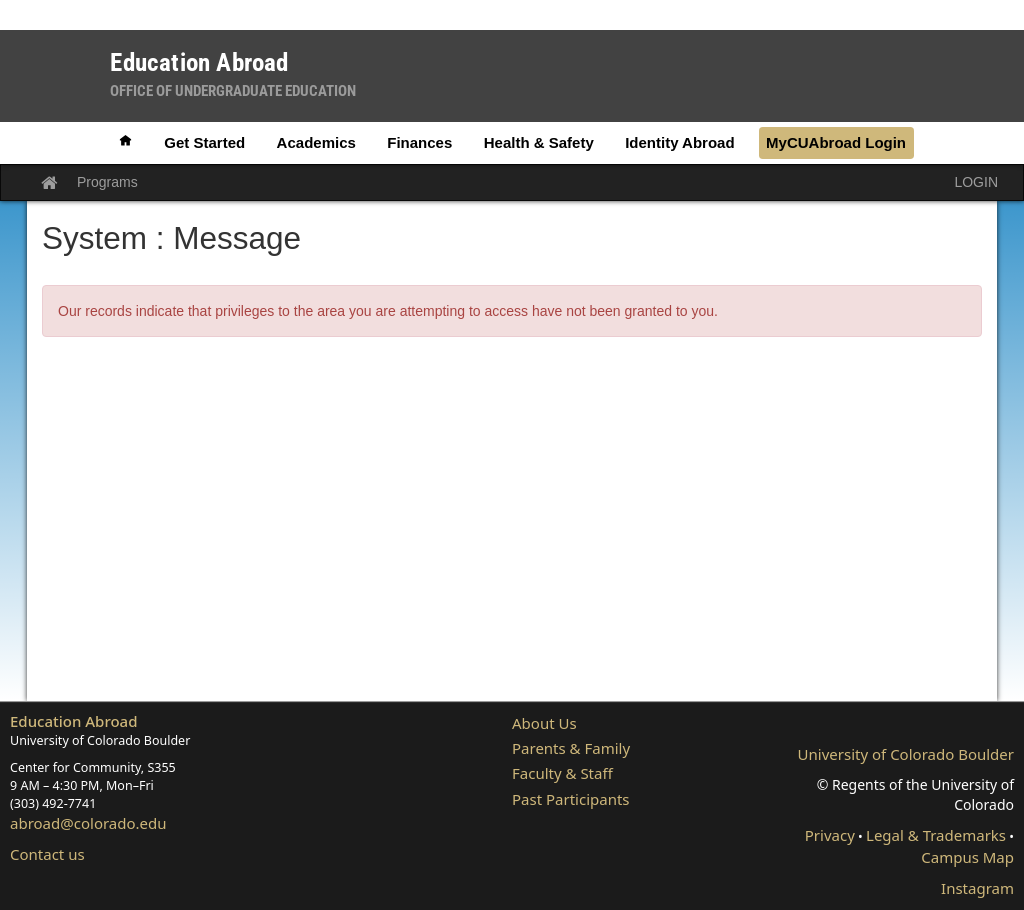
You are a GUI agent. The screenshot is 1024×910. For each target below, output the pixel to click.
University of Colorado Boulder (906, 754)
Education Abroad (74, 721)
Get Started (204, 142)
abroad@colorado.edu (88, 823)
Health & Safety (539, 142)
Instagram (977, 888)
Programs (107, 182)
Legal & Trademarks (936, 835)
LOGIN (976, 182)
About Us (544, 723)
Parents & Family (571, 748)
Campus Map (967, 857)
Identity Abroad (679, 142)
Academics (316, 142)
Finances (419, 142)
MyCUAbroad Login (836, 142)
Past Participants (571, 799)
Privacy (830, 835)
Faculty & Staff (562, 773)
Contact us (47, 854)
